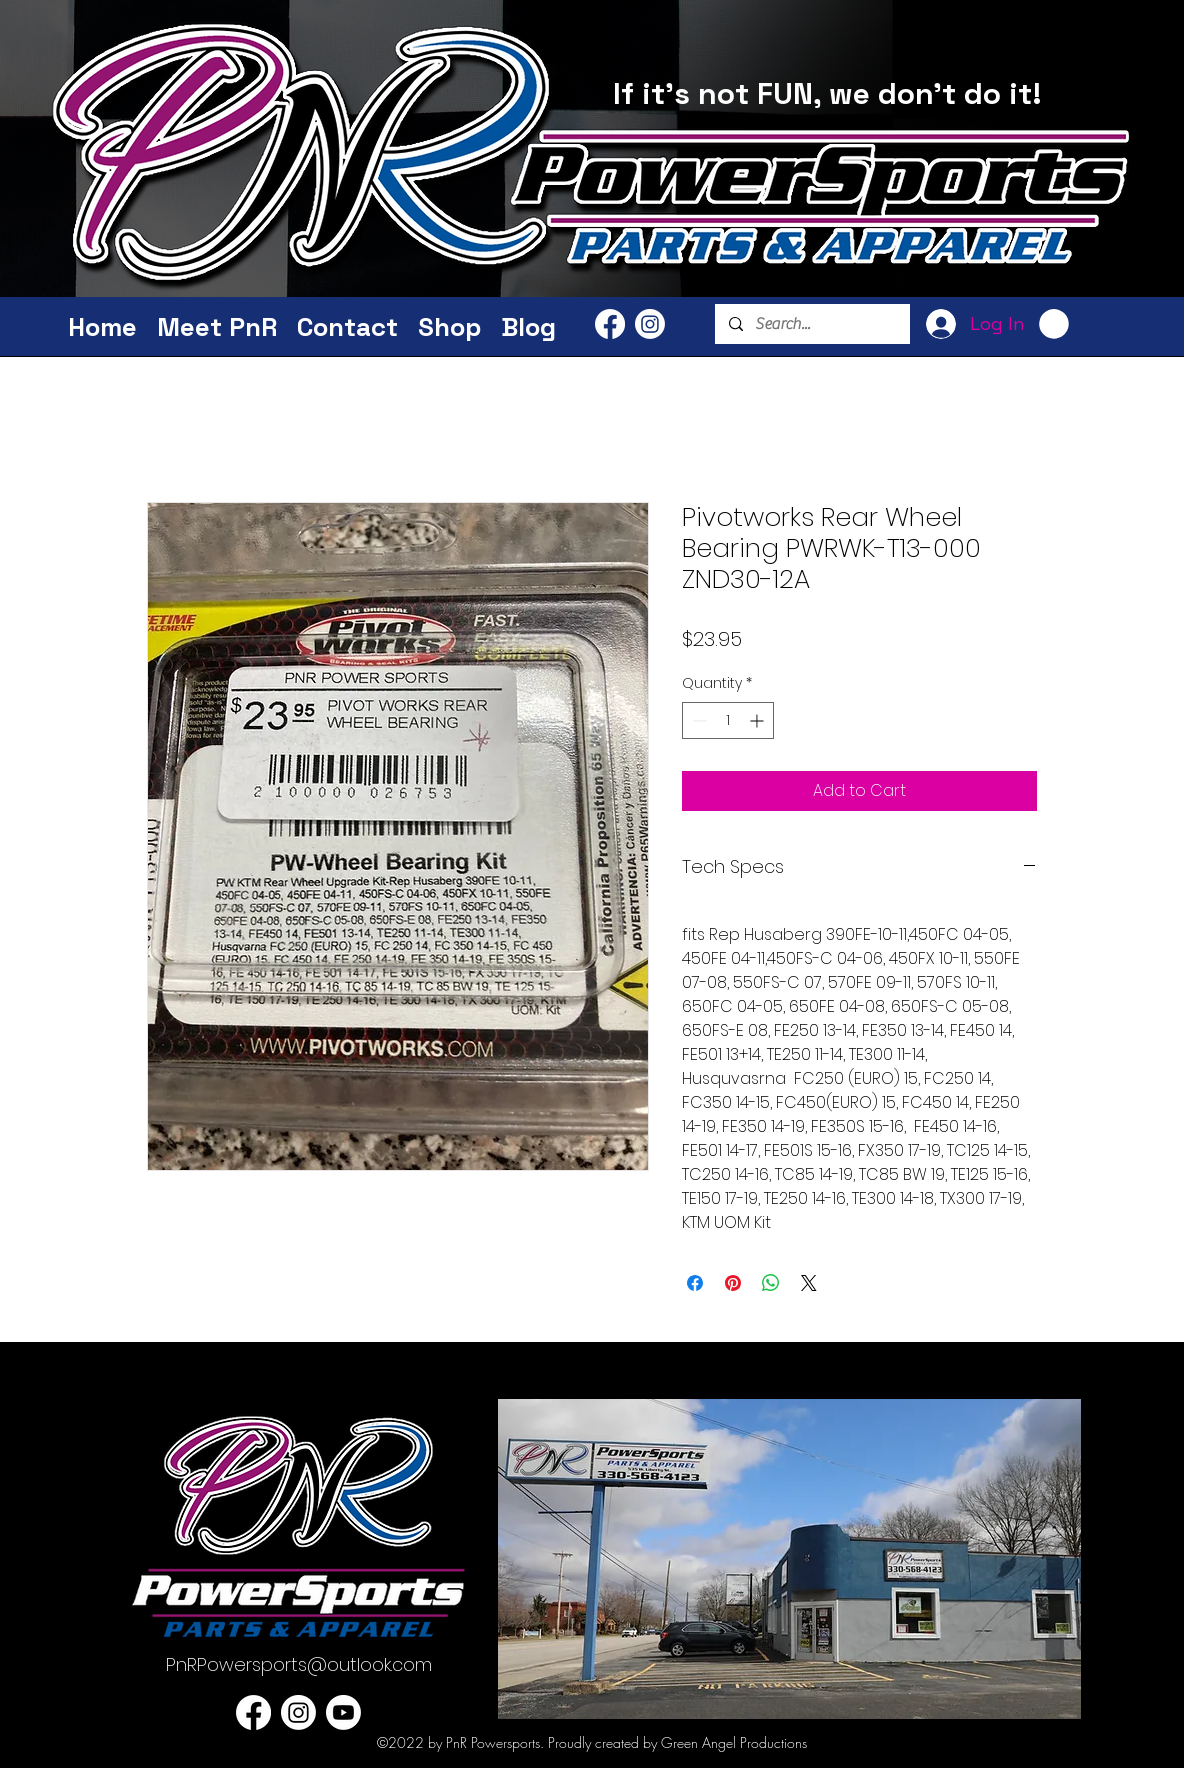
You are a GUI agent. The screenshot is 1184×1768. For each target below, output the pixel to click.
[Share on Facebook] (695, 1283)
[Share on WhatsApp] (771, 1283)
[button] (1054, 324)
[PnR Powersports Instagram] (650, 324)
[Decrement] (697, 720)
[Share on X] (809, 1283)
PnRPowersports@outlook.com (299, 1664)
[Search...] (811, 324)
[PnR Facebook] (610, 324)
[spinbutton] (728, 720)
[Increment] (758, 720)
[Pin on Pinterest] (733, 1283)
